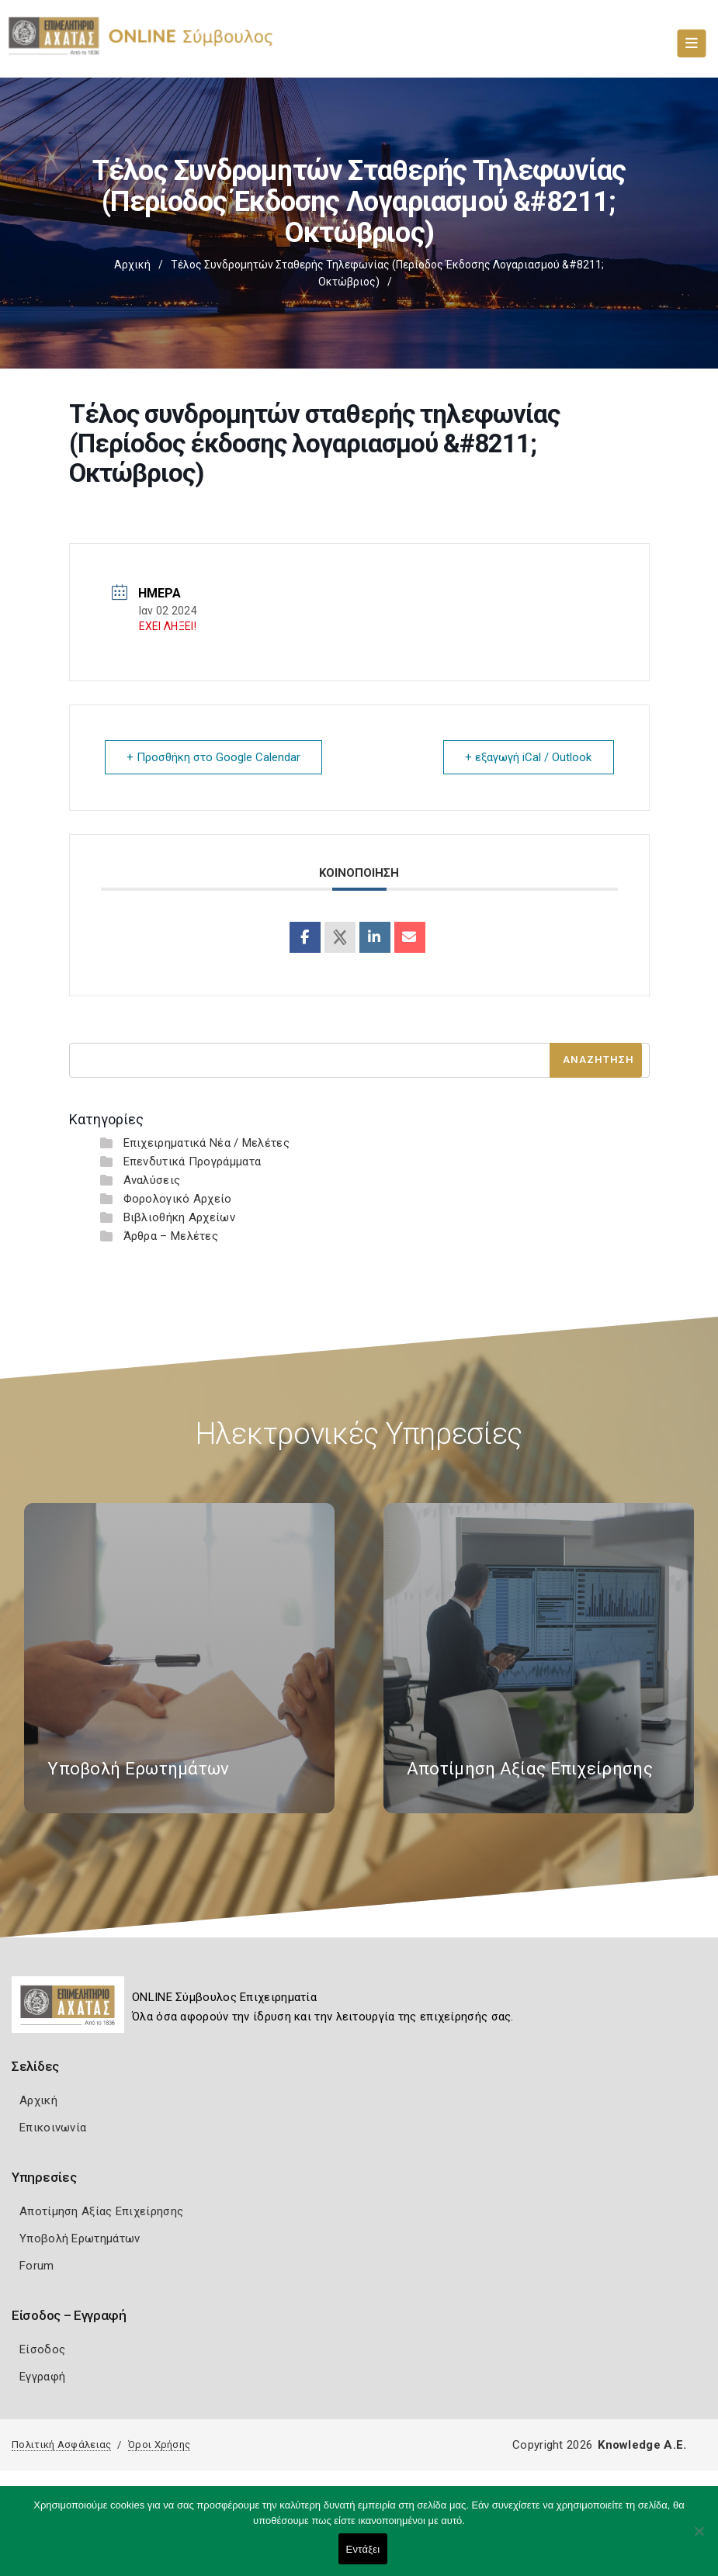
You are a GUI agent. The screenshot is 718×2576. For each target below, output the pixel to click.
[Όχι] (698, 2538)
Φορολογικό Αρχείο (177, 1198)
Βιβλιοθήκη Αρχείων (179, 1217)
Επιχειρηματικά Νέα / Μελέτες (206, 1142)
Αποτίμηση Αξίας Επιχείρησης (101, 2211)
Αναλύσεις (152, 1179)
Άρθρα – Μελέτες (171, 1235)
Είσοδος (42, 2349)
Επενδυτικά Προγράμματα (192, 1161)
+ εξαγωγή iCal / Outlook (528, 757)
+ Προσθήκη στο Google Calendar (214, 757)
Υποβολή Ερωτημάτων (79, 2238)
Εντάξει (363, 2549)
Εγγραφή (42, 2376)
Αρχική (132, 264)
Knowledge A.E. (642, 2444)
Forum (36, 2265)
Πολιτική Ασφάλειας (61, 2444)
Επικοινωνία (52, 2127)
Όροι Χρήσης (159, 2444)
